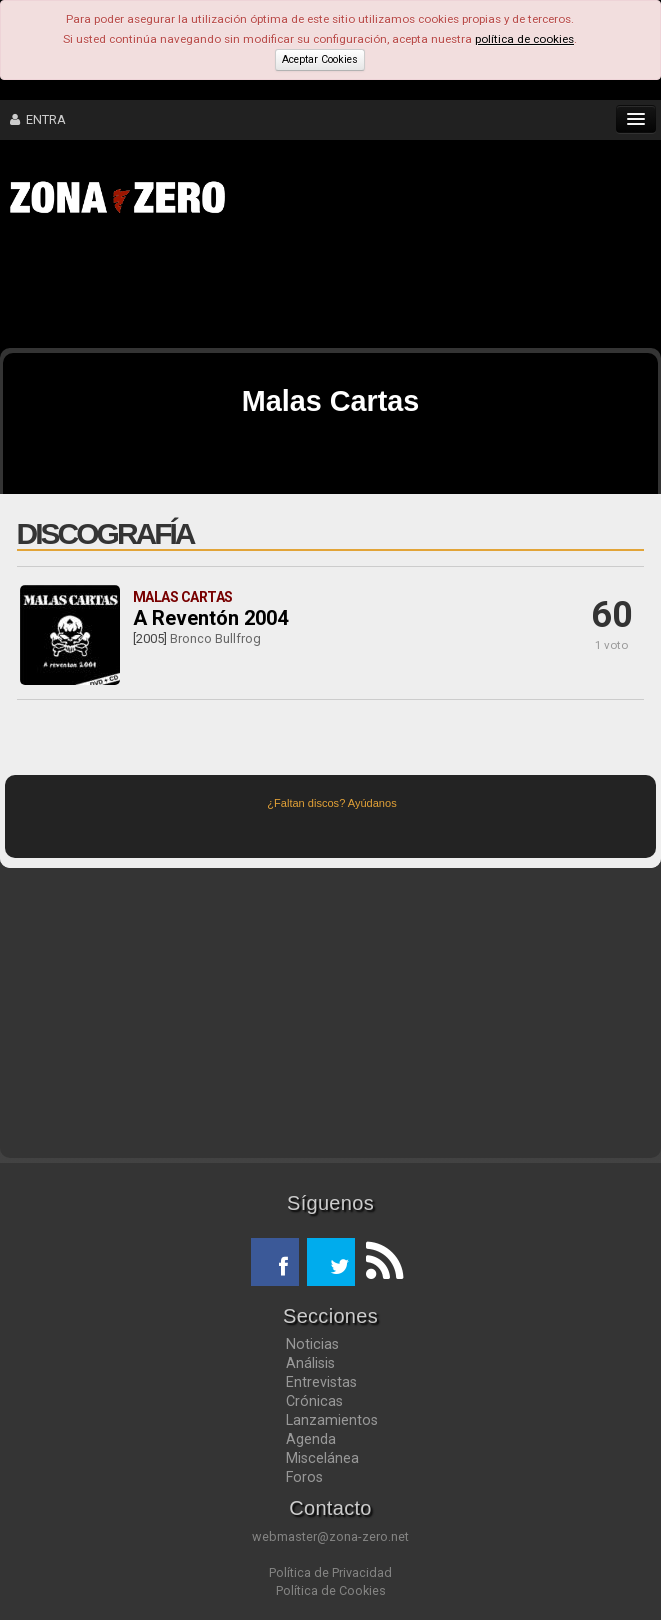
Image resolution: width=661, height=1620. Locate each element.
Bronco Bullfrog (215, 638)
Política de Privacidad (330, 1572)
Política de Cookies (331, 1590)
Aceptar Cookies (320, 59)
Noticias (312, 1344)
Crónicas (314, 1401)
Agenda (311, 1439)
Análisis (310, 1363)
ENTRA (38, 119)
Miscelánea (322, 1458)
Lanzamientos (332, 1420)
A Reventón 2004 (210, 618)
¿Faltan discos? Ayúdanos (331, 803)
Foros (304, 1477)
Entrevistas (321, 1382)
